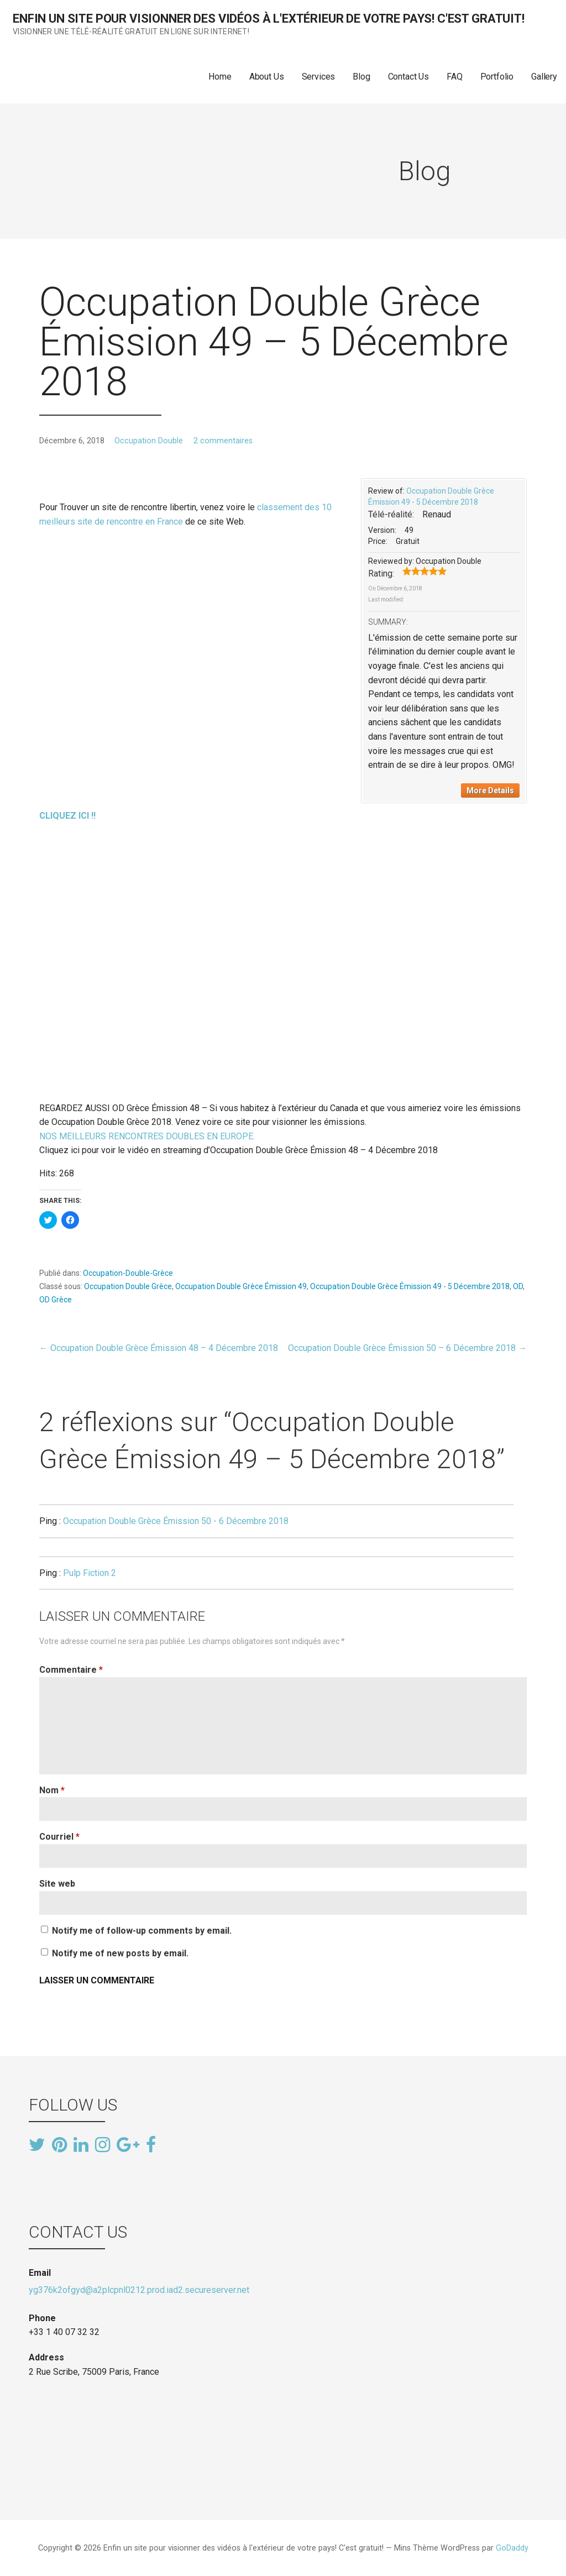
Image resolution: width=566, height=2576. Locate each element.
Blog (361, 76)
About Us (266, 76)
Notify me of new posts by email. (120, 1953)
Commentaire (71, 1669)
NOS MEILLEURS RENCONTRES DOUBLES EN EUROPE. (147, 1136)
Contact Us (408, 76)
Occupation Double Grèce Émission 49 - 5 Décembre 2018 (410, 1286)
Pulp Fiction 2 (89, 1573)
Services (319, 76)
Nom (52, 1790)
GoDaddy (512, 2548)
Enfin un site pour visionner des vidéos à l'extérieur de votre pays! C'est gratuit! (269, 18)
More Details (490, 790)
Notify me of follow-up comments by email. (142, 1930)
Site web (57, 1883)
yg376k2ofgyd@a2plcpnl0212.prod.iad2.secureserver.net (139, 2290)
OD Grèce (55, 1299)
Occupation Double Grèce (128, 1286)
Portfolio (497, 76)
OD (518, 1286)
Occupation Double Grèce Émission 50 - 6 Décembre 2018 (176, 1521)
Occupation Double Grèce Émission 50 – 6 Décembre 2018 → (407, 1348)
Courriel (59, 1836)
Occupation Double (148, 441)
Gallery (544, 76)
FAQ (455, 76)
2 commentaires (223, 441)
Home (219, 76)
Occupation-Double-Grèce (128, 1273)
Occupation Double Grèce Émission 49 (241, 1286)
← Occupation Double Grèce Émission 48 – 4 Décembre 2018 (158, 1348)
